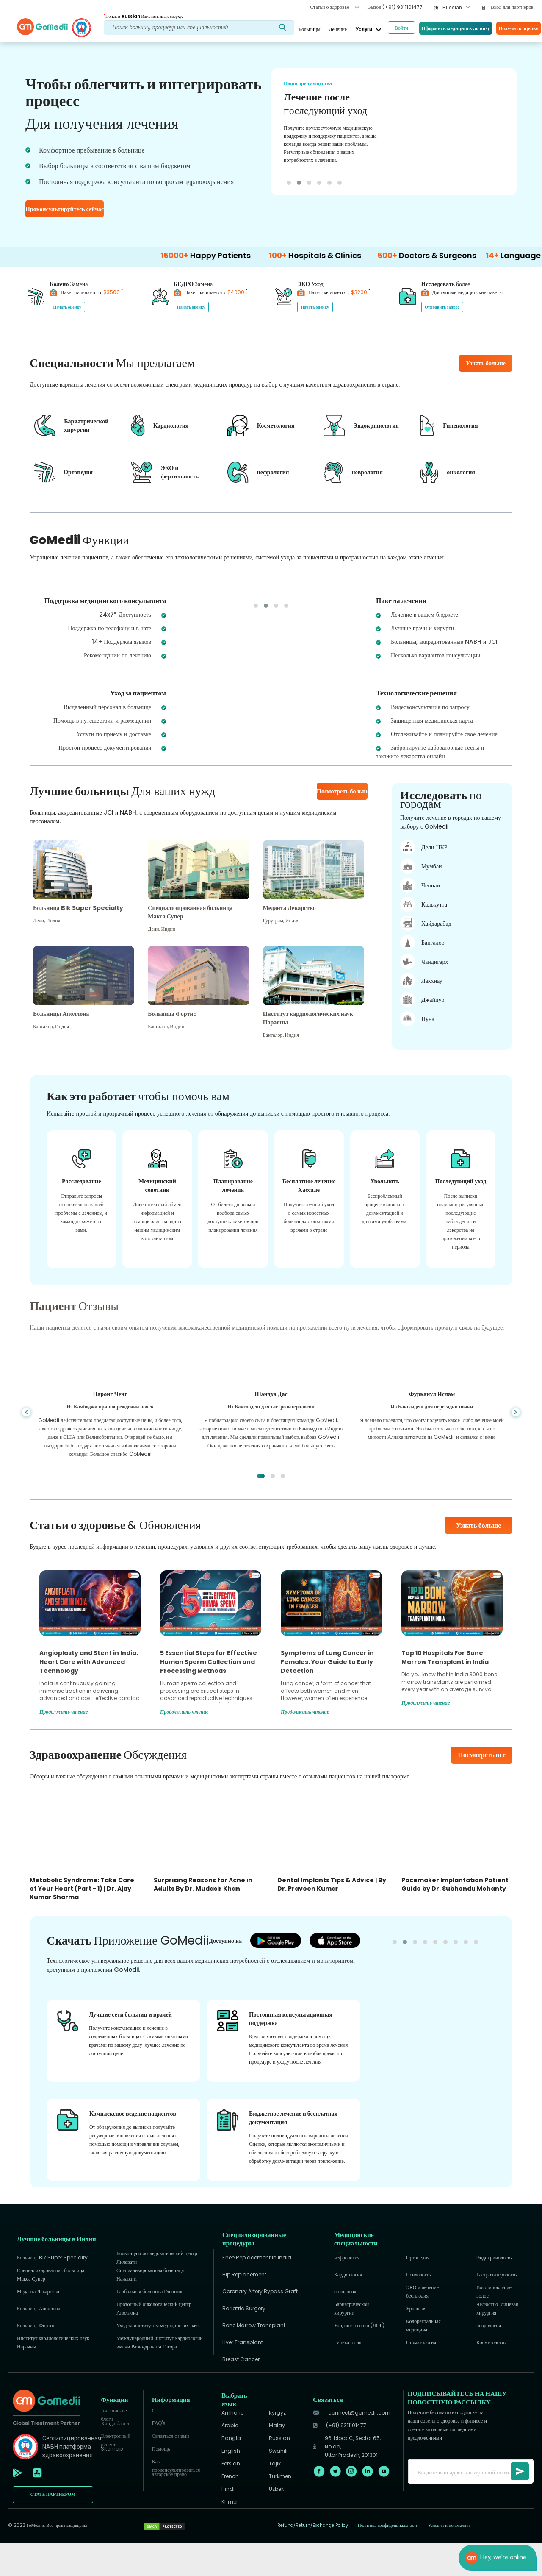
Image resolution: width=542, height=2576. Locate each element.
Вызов (395, 7)
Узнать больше (478, 1558)
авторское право (169, 2506)
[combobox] (456, 8)
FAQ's (159, 2455)
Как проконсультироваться (176, 2496)
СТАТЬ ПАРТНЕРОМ (53, 2527)
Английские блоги (114, 2446)
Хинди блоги (115, 2455)
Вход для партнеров (508, 7)
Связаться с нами (170, 2468)
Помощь (161, 2481)
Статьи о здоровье (334, 7)
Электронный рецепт (115, 2471)
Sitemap (112, 2481)
